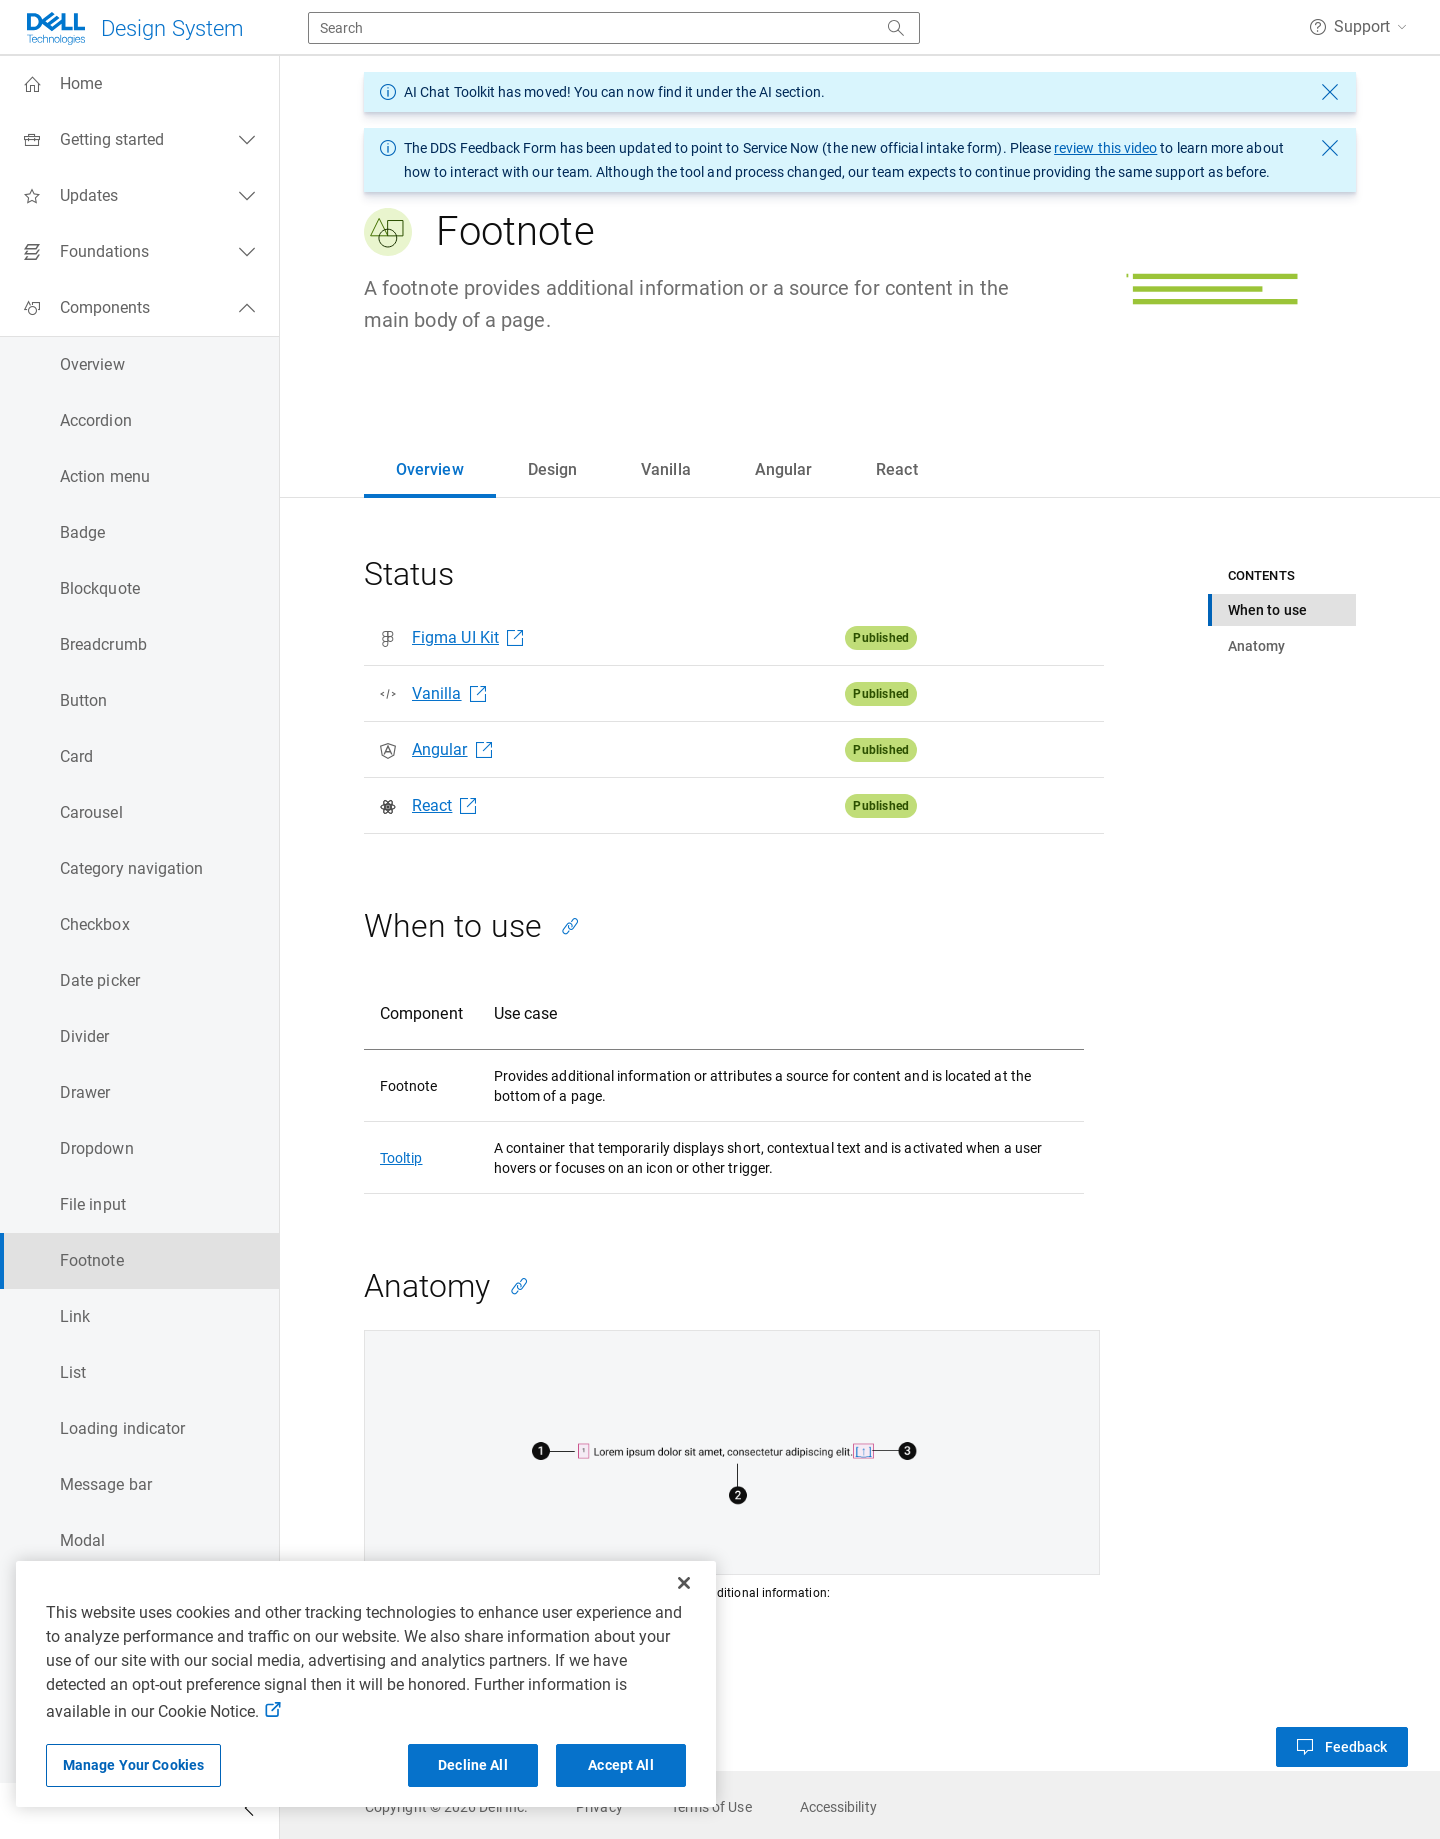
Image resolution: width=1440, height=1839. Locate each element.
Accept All (620, 1765)
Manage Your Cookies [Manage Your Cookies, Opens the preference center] (134, 1765)
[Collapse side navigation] (249, 1811)
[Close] (684, 1583)
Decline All (473, 1765)
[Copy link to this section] (570, 926)
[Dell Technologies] (134, 28)
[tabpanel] (860, 1160)
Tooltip (401, 1158)
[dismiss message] (1330, 92)
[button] (1358, 27)
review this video (1105, 148)
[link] (446, 1807)
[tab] (430, 470)
